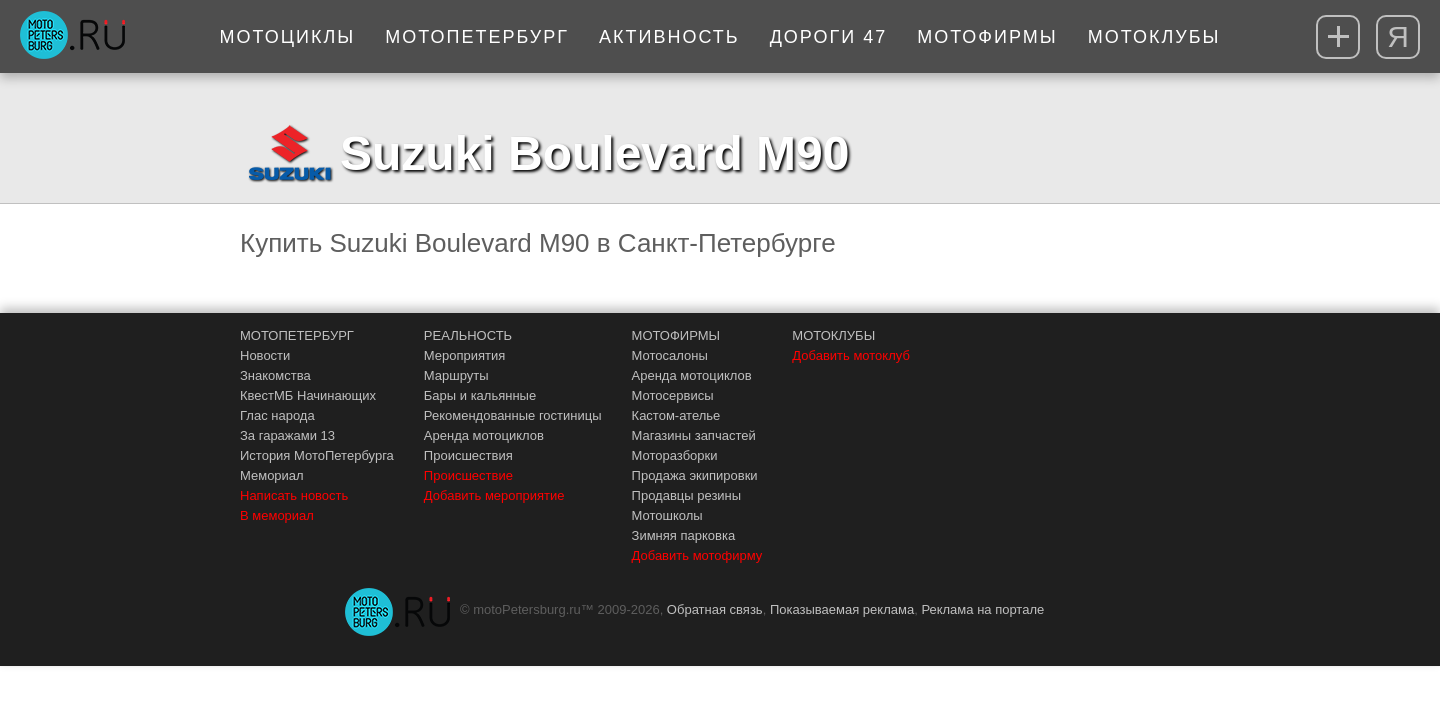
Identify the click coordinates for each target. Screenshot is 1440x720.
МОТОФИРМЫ (676, 335)
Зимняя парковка (684, 535)
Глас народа (277, 415)
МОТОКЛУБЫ (833, 335)
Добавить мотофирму (697, 555)
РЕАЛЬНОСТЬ (468, 335)
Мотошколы (667, 515)
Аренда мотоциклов (484, 435)
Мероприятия (465, 355)
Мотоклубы (1154, 37)
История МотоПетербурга (317, 455)
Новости (265, 355)
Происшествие (468, 475)
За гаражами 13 (287, 435)
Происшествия (468, 455)
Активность (669, 37)
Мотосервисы (673, 395)
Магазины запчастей (694, 435)
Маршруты (456, 375)
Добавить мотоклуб (851, 355)
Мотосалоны (670, 355)
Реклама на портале (982, 609)
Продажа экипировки (695, 475)
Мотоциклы (288, 37)
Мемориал (272, 475)
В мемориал (277, 515)
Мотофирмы (987, 37)
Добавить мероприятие (494, 495)
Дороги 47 (829, 37)
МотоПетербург (477, 37)
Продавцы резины (687, 495)
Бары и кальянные (480, 395)
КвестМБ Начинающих (308, 395)
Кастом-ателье (676, 415)
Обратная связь (715, 609)
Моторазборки (675, 455)
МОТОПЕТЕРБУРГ (297, 335)
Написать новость (294, 495)
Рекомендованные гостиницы (513, 415)
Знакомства (275, 375)
